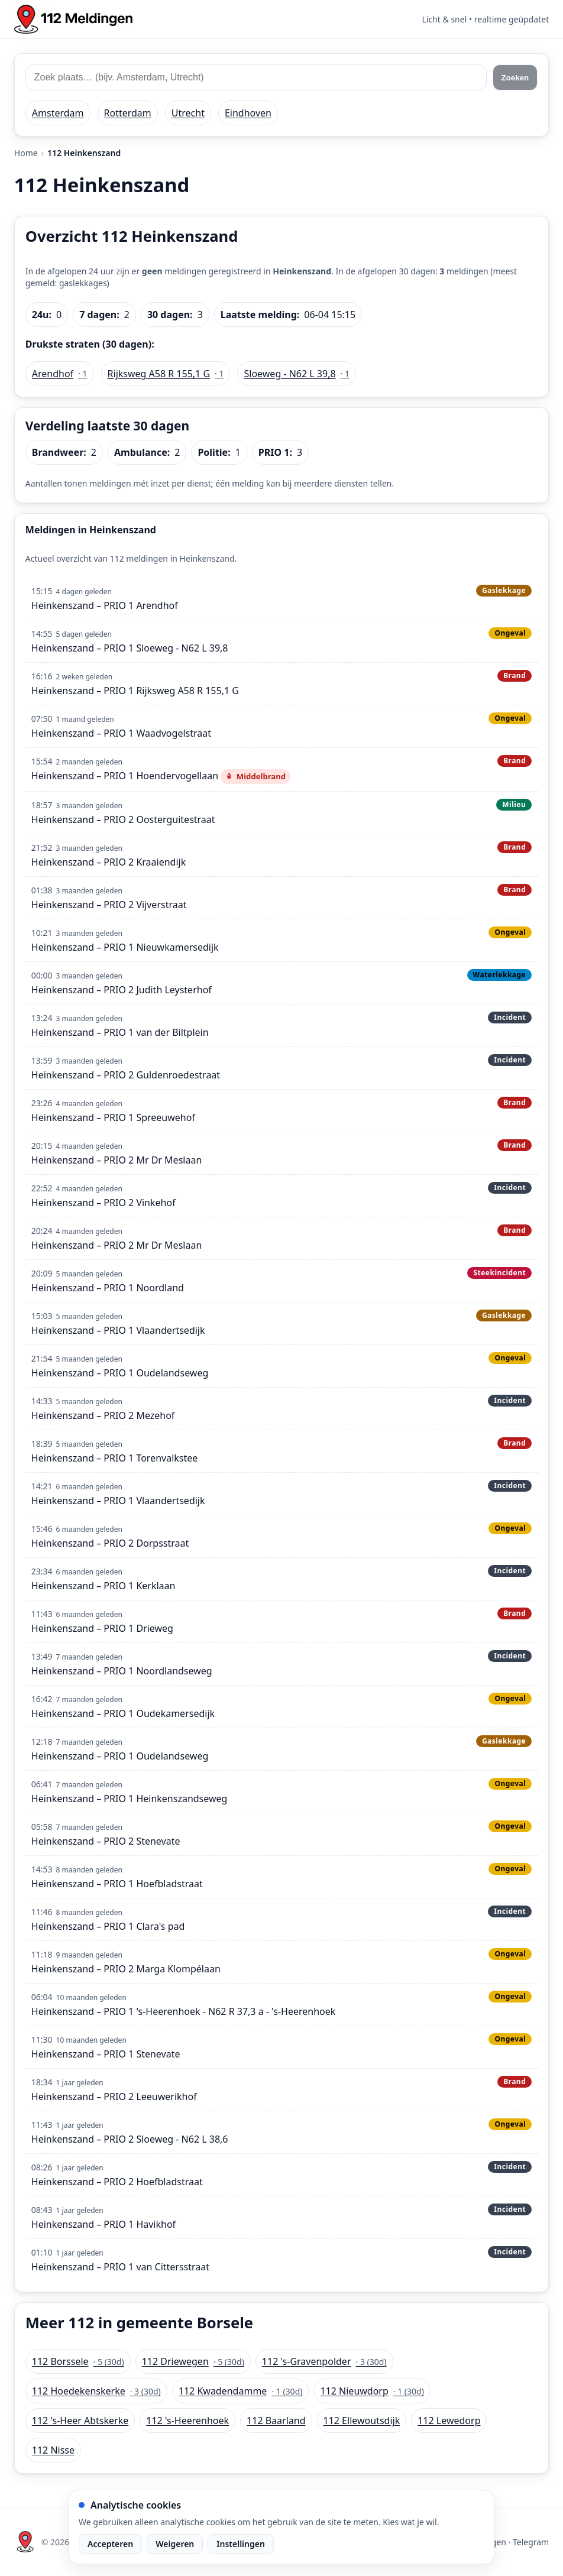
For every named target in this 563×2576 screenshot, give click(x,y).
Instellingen (240, 2543)
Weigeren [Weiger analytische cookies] (175, 2543)
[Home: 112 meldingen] (73, 19)
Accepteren (110, 2543)
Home (26, 152)
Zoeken (515, 77)
